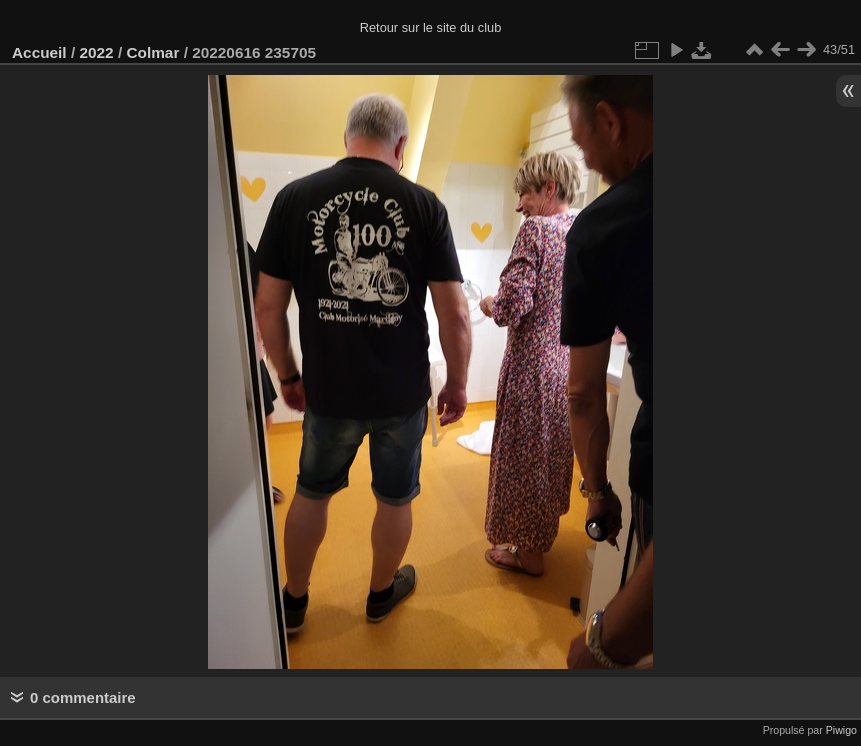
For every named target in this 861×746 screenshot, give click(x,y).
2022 (96, 52)
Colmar (152, 52)
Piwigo (841, 730)
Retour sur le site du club (431, 27)
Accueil (39, 52)
